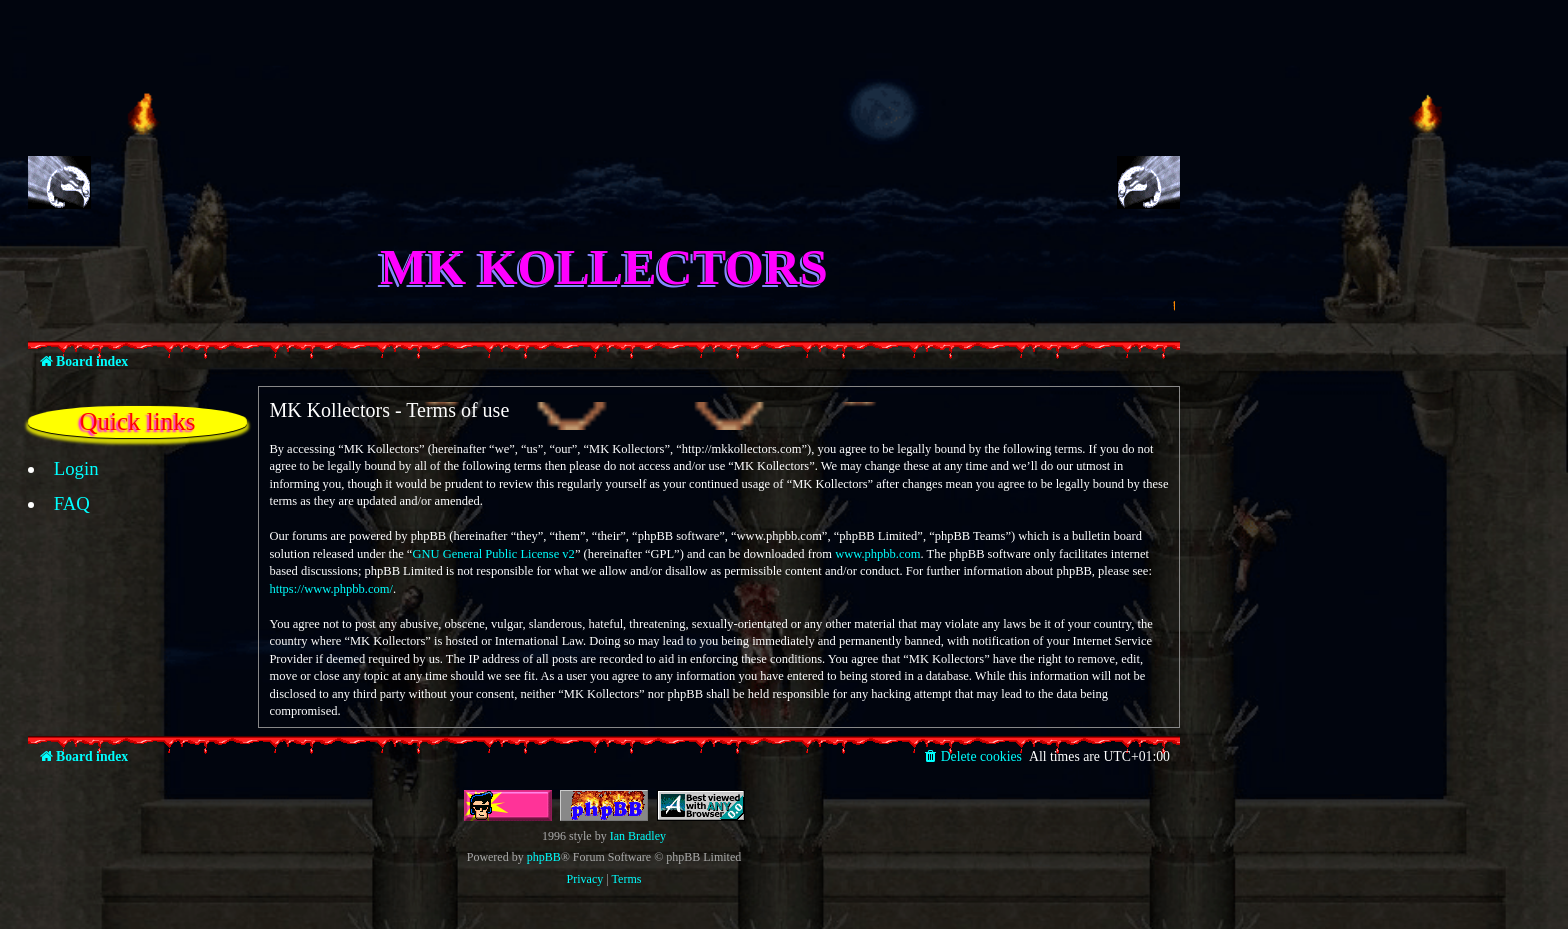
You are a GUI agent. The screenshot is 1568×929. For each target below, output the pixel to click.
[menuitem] (65, 469)
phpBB (544, 857)
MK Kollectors (604, 267)
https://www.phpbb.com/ (331, 589)
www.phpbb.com (877, 554)
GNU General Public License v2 (493, 554)
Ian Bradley (638, 836)
